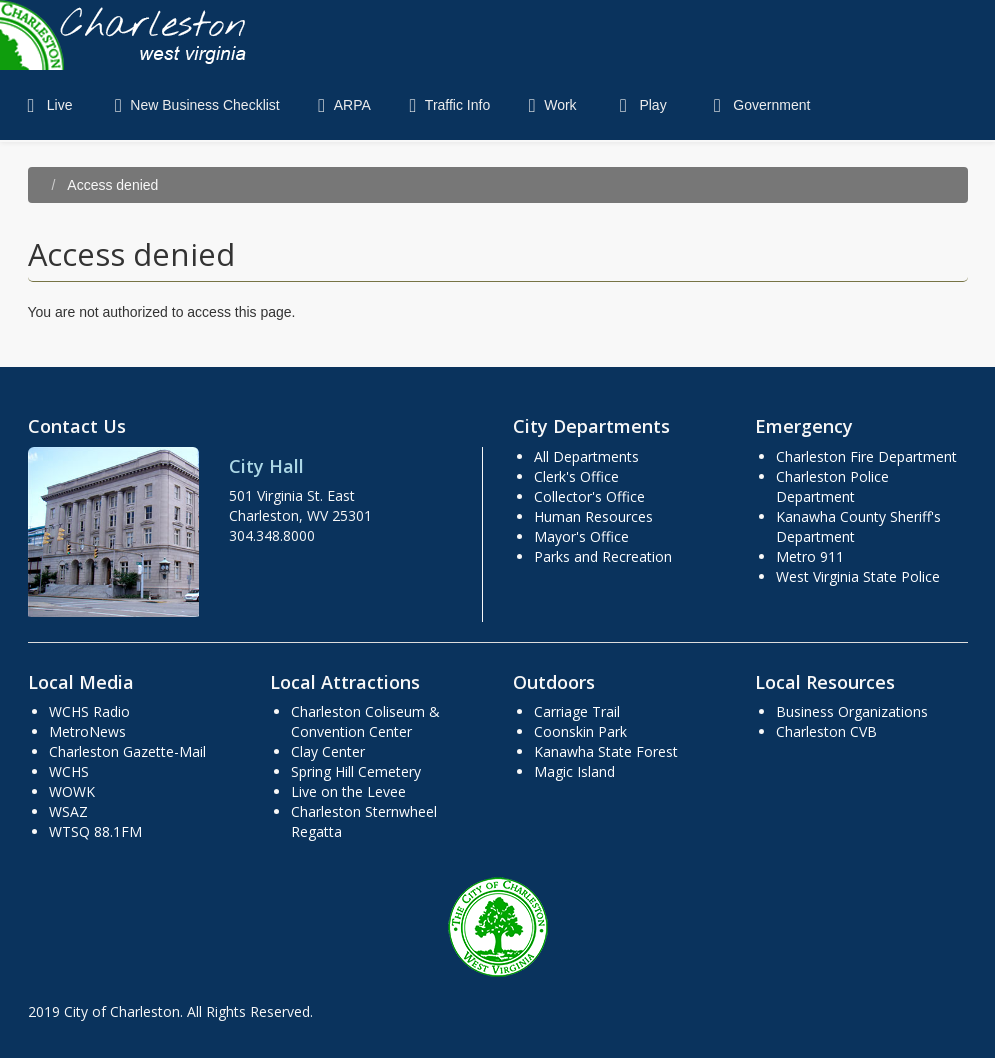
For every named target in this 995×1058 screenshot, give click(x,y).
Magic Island (574, 771)
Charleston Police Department (832, 486)
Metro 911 (810, 556)
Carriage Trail (577, 711)
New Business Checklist (192, 105)
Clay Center (328, 751)
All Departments (586, 456)
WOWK (72, 791)
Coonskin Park (580, 731)
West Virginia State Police (858, 576)
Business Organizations (852, 711)
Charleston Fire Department (866, 456)
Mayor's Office (581, 536)
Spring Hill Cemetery (356, 771)
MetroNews (87, 731)
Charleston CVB (826, 731)
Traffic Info (445, 105)
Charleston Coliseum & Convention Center (365, 721)
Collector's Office (589, 496)
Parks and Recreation (603, 556)
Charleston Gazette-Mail (127, 751)
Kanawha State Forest (606, 751)
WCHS (69, 771)
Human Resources (593, 516)
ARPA (340, 105)
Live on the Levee (348, 791)
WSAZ (68, 811)
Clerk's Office (576, 476)
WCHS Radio (89, 711)
